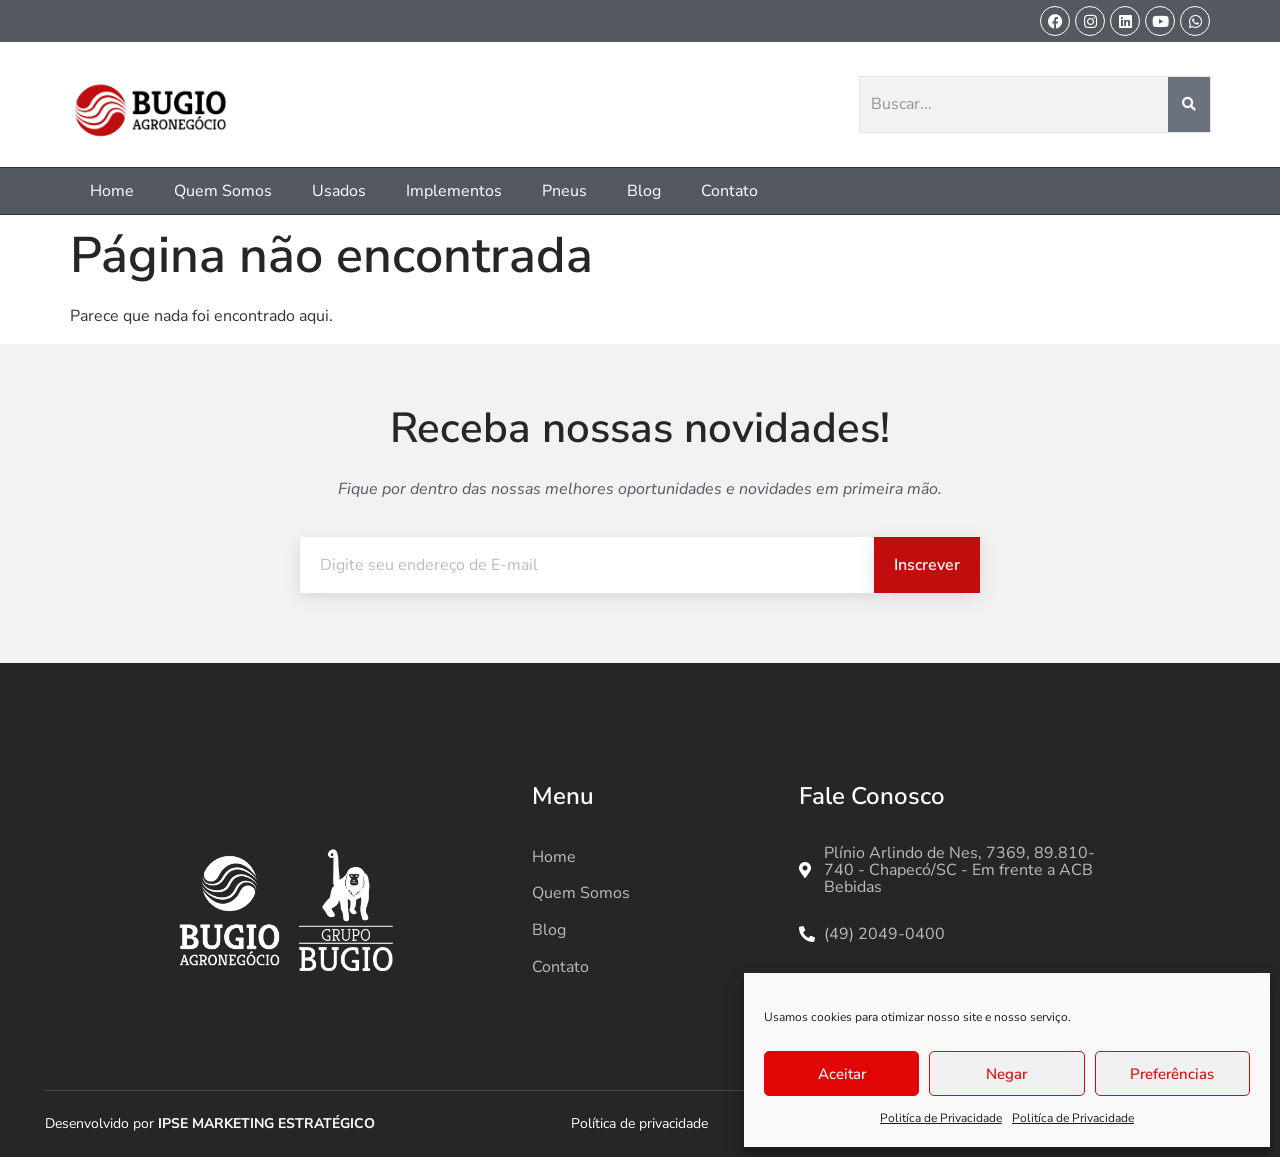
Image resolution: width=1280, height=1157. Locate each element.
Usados (339, 191)
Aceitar (842, 1074)
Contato (729, 191)
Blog (644, 191)
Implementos (454, 191)
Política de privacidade (639, 1123)
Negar (1006, 1074)
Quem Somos (223, 191)
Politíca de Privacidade (941, 1118)
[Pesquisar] (1189, 105)
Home (112, 191)
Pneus (564, 191)
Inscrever (927, 565)
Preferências (1172, 1074)
